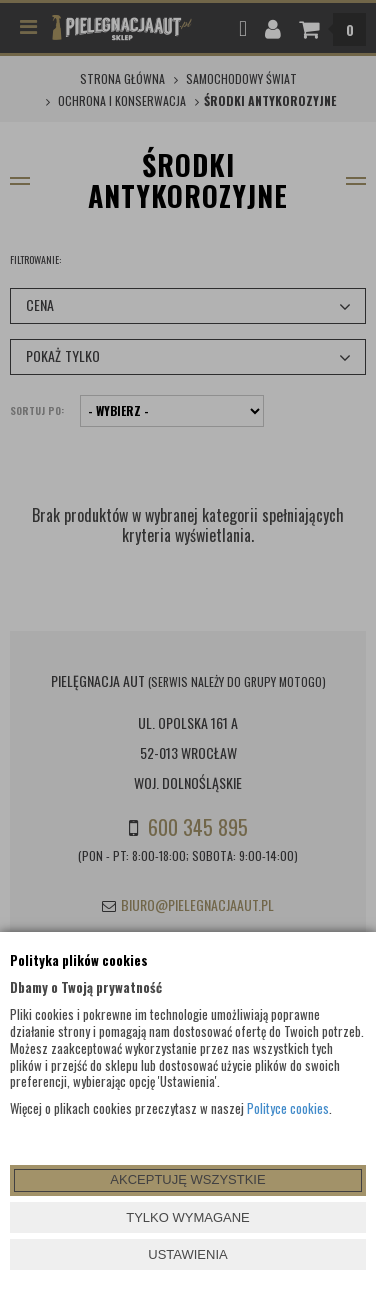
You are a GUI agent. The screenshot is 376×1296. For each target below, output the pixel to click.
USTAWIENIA (187, 1254)
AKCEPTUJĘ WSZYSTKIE (187, 1179)
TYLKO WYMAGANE (188, 1217)
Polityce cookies (288, 1108)
